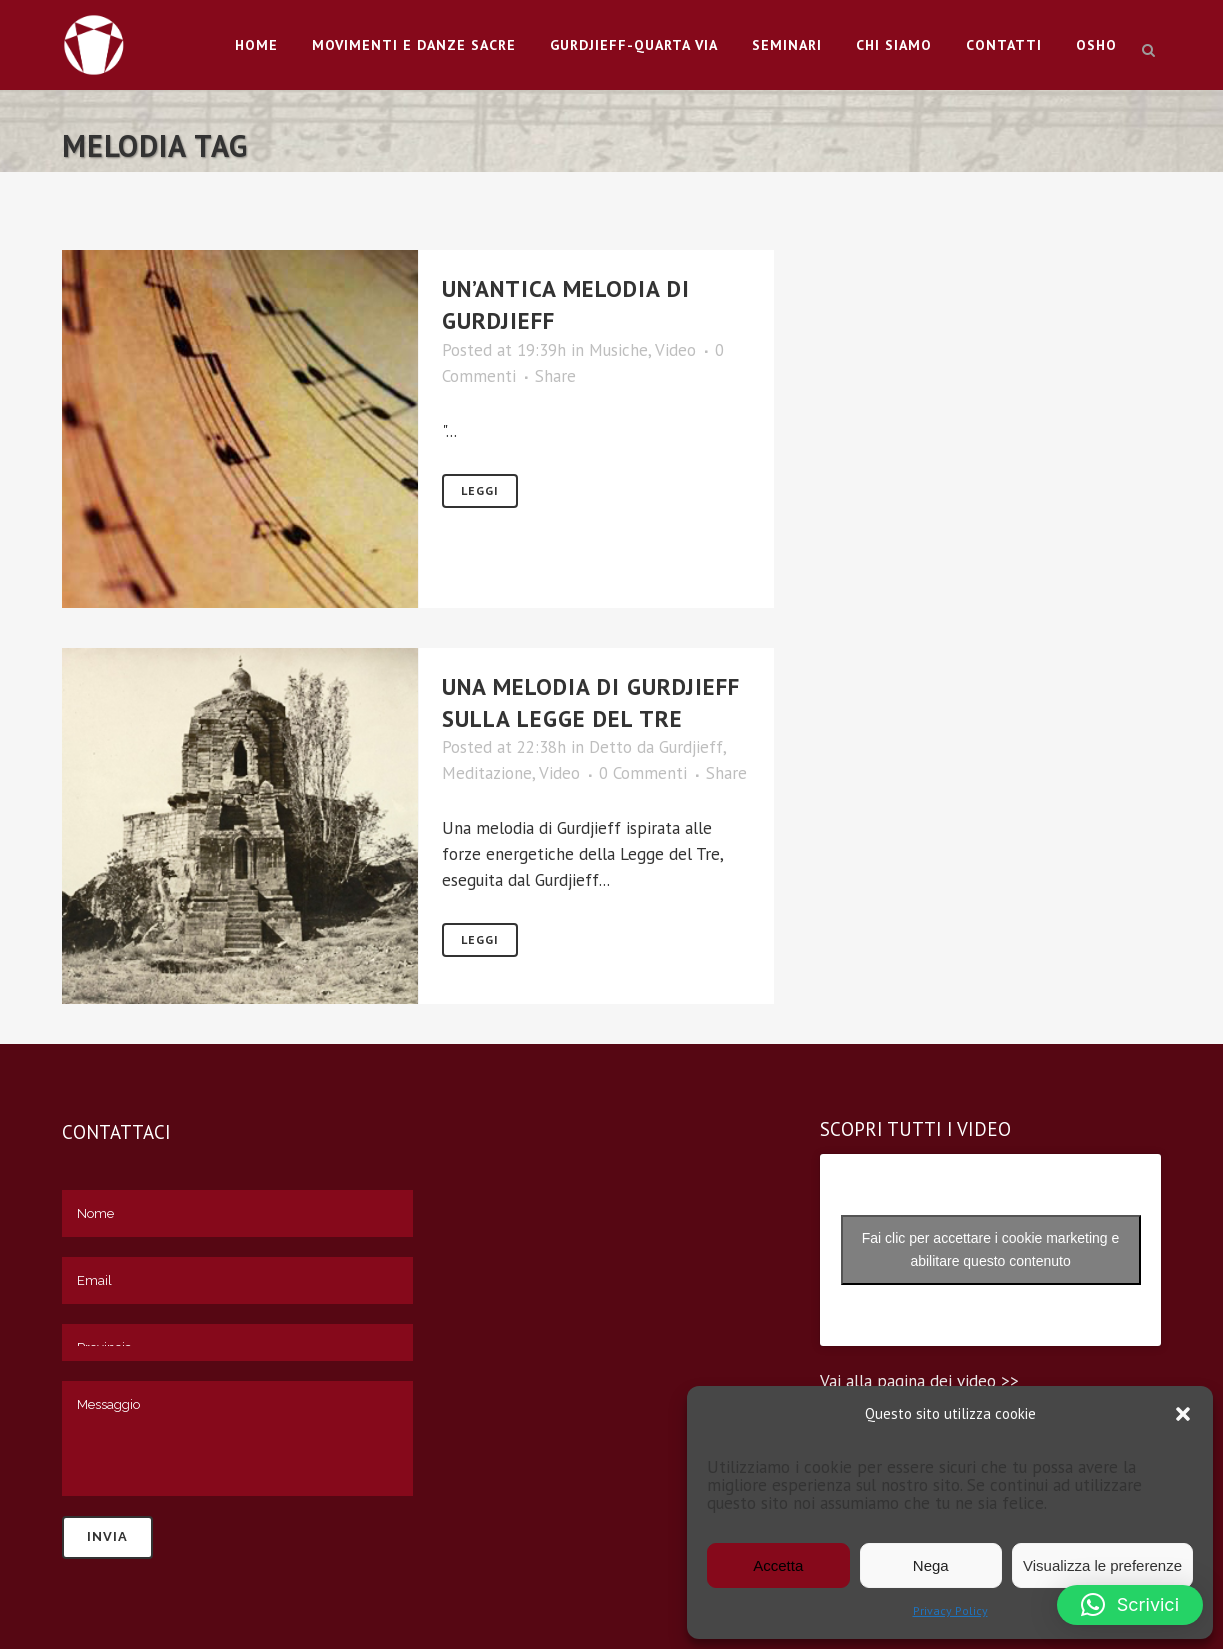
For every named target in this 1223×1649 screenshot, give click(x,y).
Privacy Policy (950, 1610)
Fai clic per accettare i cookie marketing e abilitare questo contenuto (991, 1249)
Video (675, 350)
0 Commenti (643, 773)
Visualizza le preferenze (1102, 1565)
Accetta (778, 1565)
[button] (1183, 1414)
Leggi (480, 490)
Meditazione (487, 773)
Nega (931, 1565)
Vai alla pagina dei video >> (919, 1381)
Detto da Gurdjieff (656, 747)
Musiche (618, 350)
